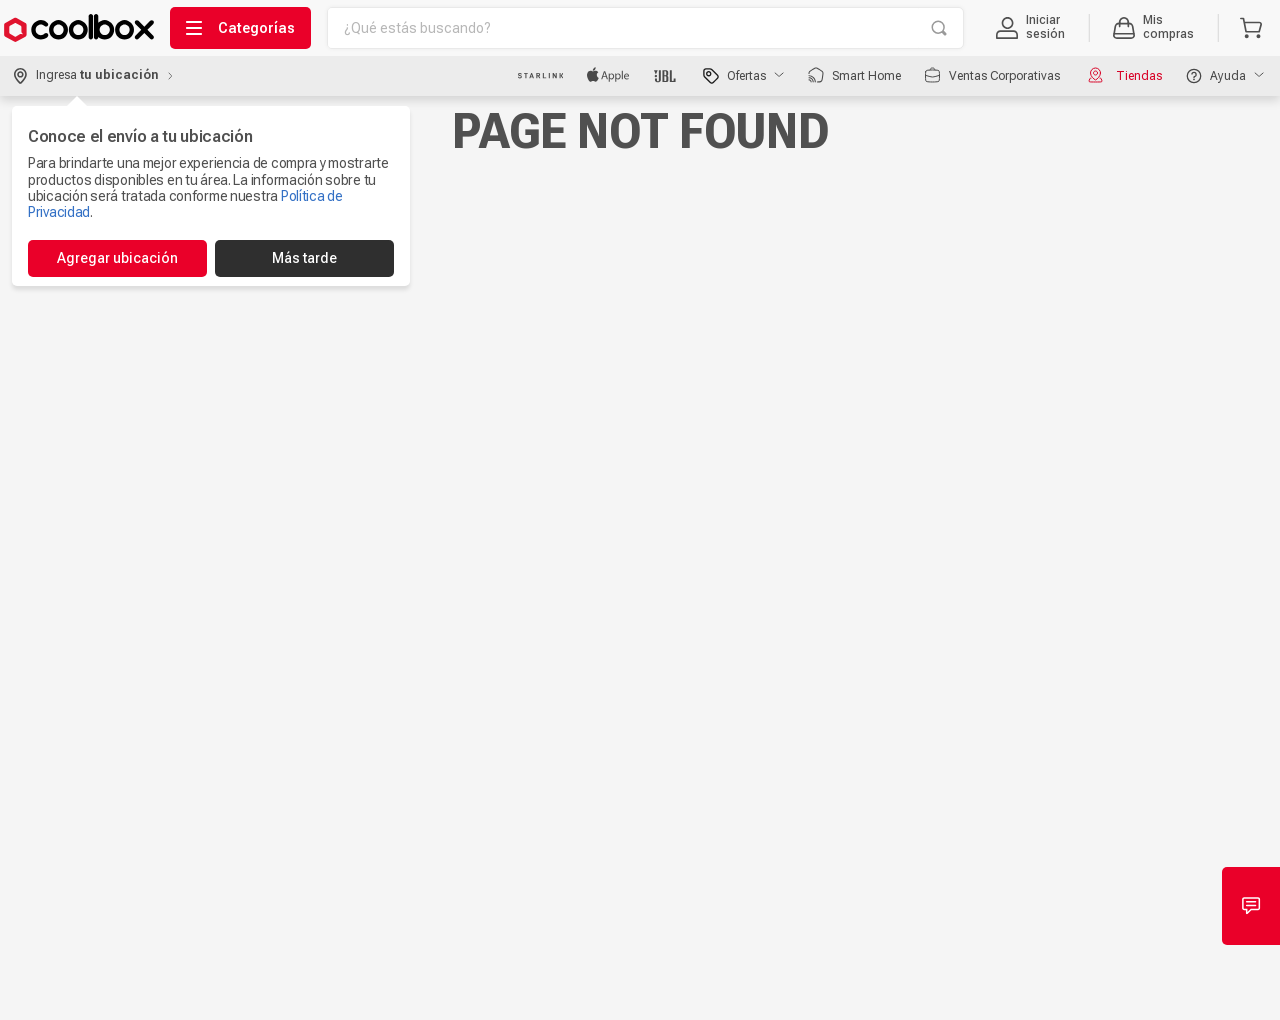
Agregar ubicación (117, 258)
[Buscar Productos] (939, 28)
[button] (1030, 28)
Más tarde (304, 258)
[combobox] (645, 28)
